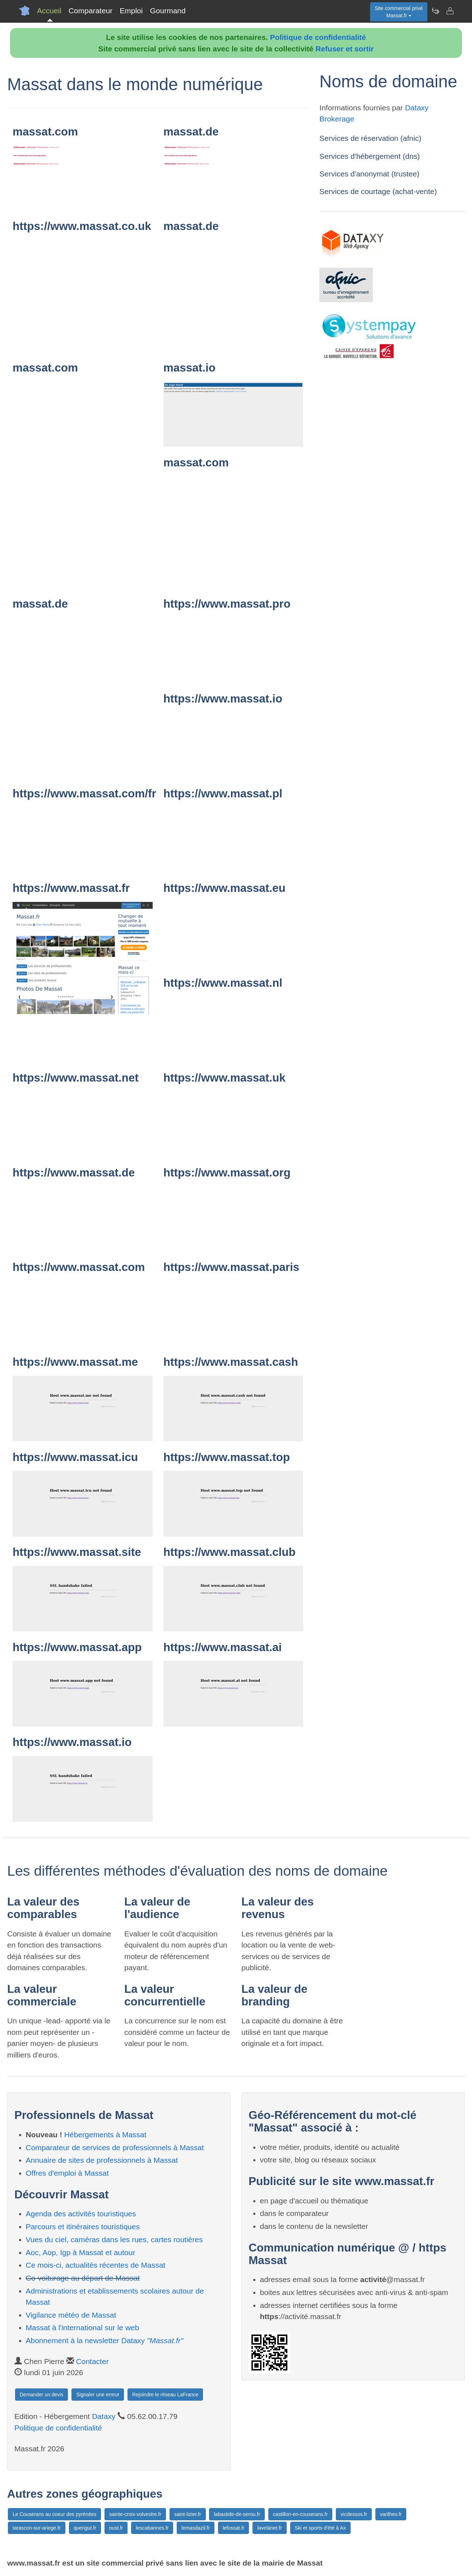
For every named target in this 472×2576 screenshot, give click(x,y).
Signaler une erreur (97, 2394)
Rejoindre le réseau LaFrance (165, 2394)
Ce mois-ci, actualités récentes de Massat (96, 2265)
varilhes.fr (391, 2514)
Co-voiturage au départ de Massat (83, 2278)
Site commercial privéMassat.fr (399, 11)
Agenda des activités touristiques (81, 2213)
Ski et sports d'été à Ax (320, 2528)
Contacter (92, 2361)
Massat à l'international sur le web (82, 2327)
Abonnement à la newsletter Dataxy (105, 2340)
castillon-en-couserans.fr (300, 2514)
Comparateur (91, 10)
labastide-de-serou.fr (237, 2514)
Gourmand (167, 10)
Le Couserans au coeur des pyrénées (54, 2514)
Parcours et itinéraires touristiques (83, 2226)
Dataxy (103, 2416)
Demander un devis (41, 2394)
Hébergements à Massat (105, 2134)
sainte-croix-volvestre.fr (135, 2514)
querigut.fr (85, 2528)
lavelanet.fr (269, 2528)
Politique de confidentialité (318, 37)
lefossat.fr (234, 2528)
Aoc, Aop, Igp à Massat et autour (80, 2252)
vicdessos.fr (354, 2514)
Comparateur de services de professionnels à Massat (115, 2147)
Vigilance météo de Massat (71, 2315)
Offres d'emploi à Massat (67, 2173)
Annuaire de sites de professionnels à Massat (102, 2160)
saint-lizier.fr (187, 2514)
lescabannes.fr (152, 2528)
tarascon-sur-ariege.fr (37, 2528)
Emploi (131, 10)
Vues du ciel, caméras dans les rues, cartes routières (114, 2239)
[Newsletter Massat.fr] (435, 11)
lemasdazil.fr (195, 2528)
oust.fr (116, 2528)
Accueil (49, 10)
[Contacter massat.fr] (450, 11)
